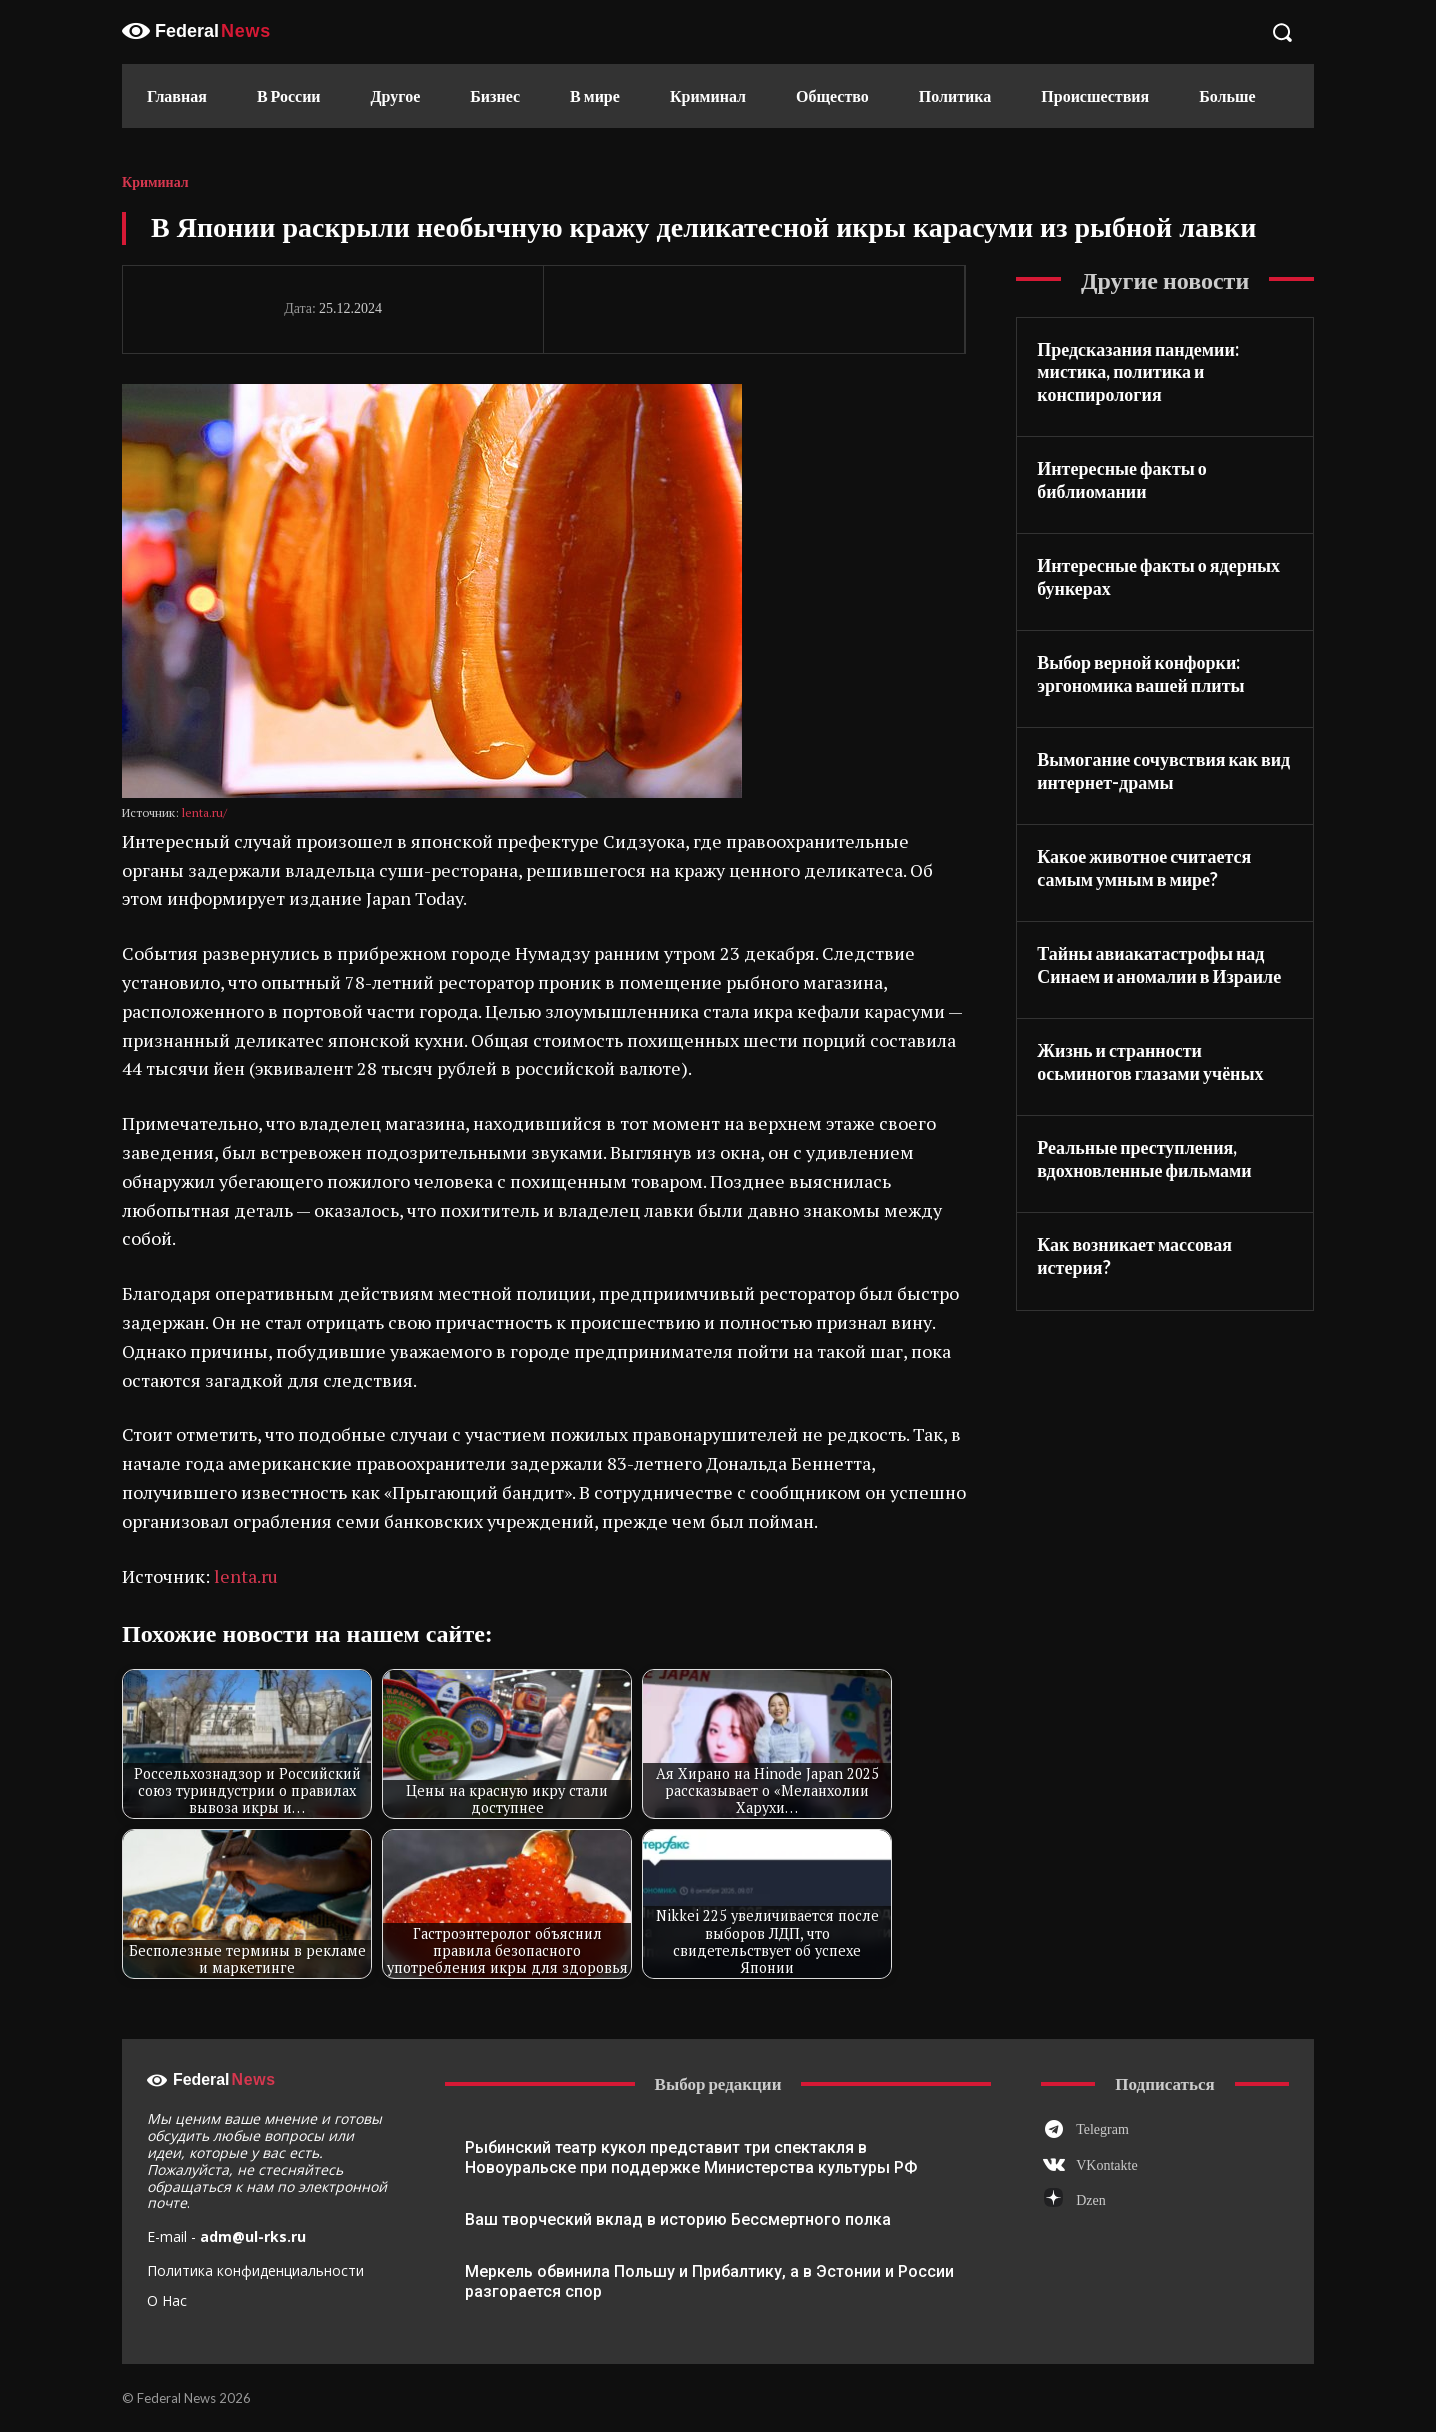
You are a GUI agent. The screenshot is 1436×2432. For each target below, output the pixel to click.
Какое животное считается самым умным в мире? (1144, 867)
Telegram (1102, 2129)
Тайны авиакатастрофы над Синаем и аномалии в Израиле (1159, 964)
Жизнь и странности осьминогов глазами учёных (1150, 1061)
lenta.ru (246, 1576)
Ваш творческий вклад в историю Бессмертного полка (678, 2219)
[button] (1282, 32)
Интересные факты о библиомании (1122, 479)
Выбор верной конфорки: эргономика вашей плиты (1140, 673)
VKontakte (1106, 2165)
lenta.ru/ (204, 812)
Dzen (1091, 2200)
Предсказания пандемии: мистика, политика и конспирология (1138, 371)
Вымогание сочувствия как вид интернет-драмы (1163, 770)
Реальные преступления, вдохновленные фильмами (1144, 1158)
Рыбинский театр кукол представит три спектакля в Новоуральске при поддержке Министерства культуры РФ (691, 2157)
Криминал (155, 183)
